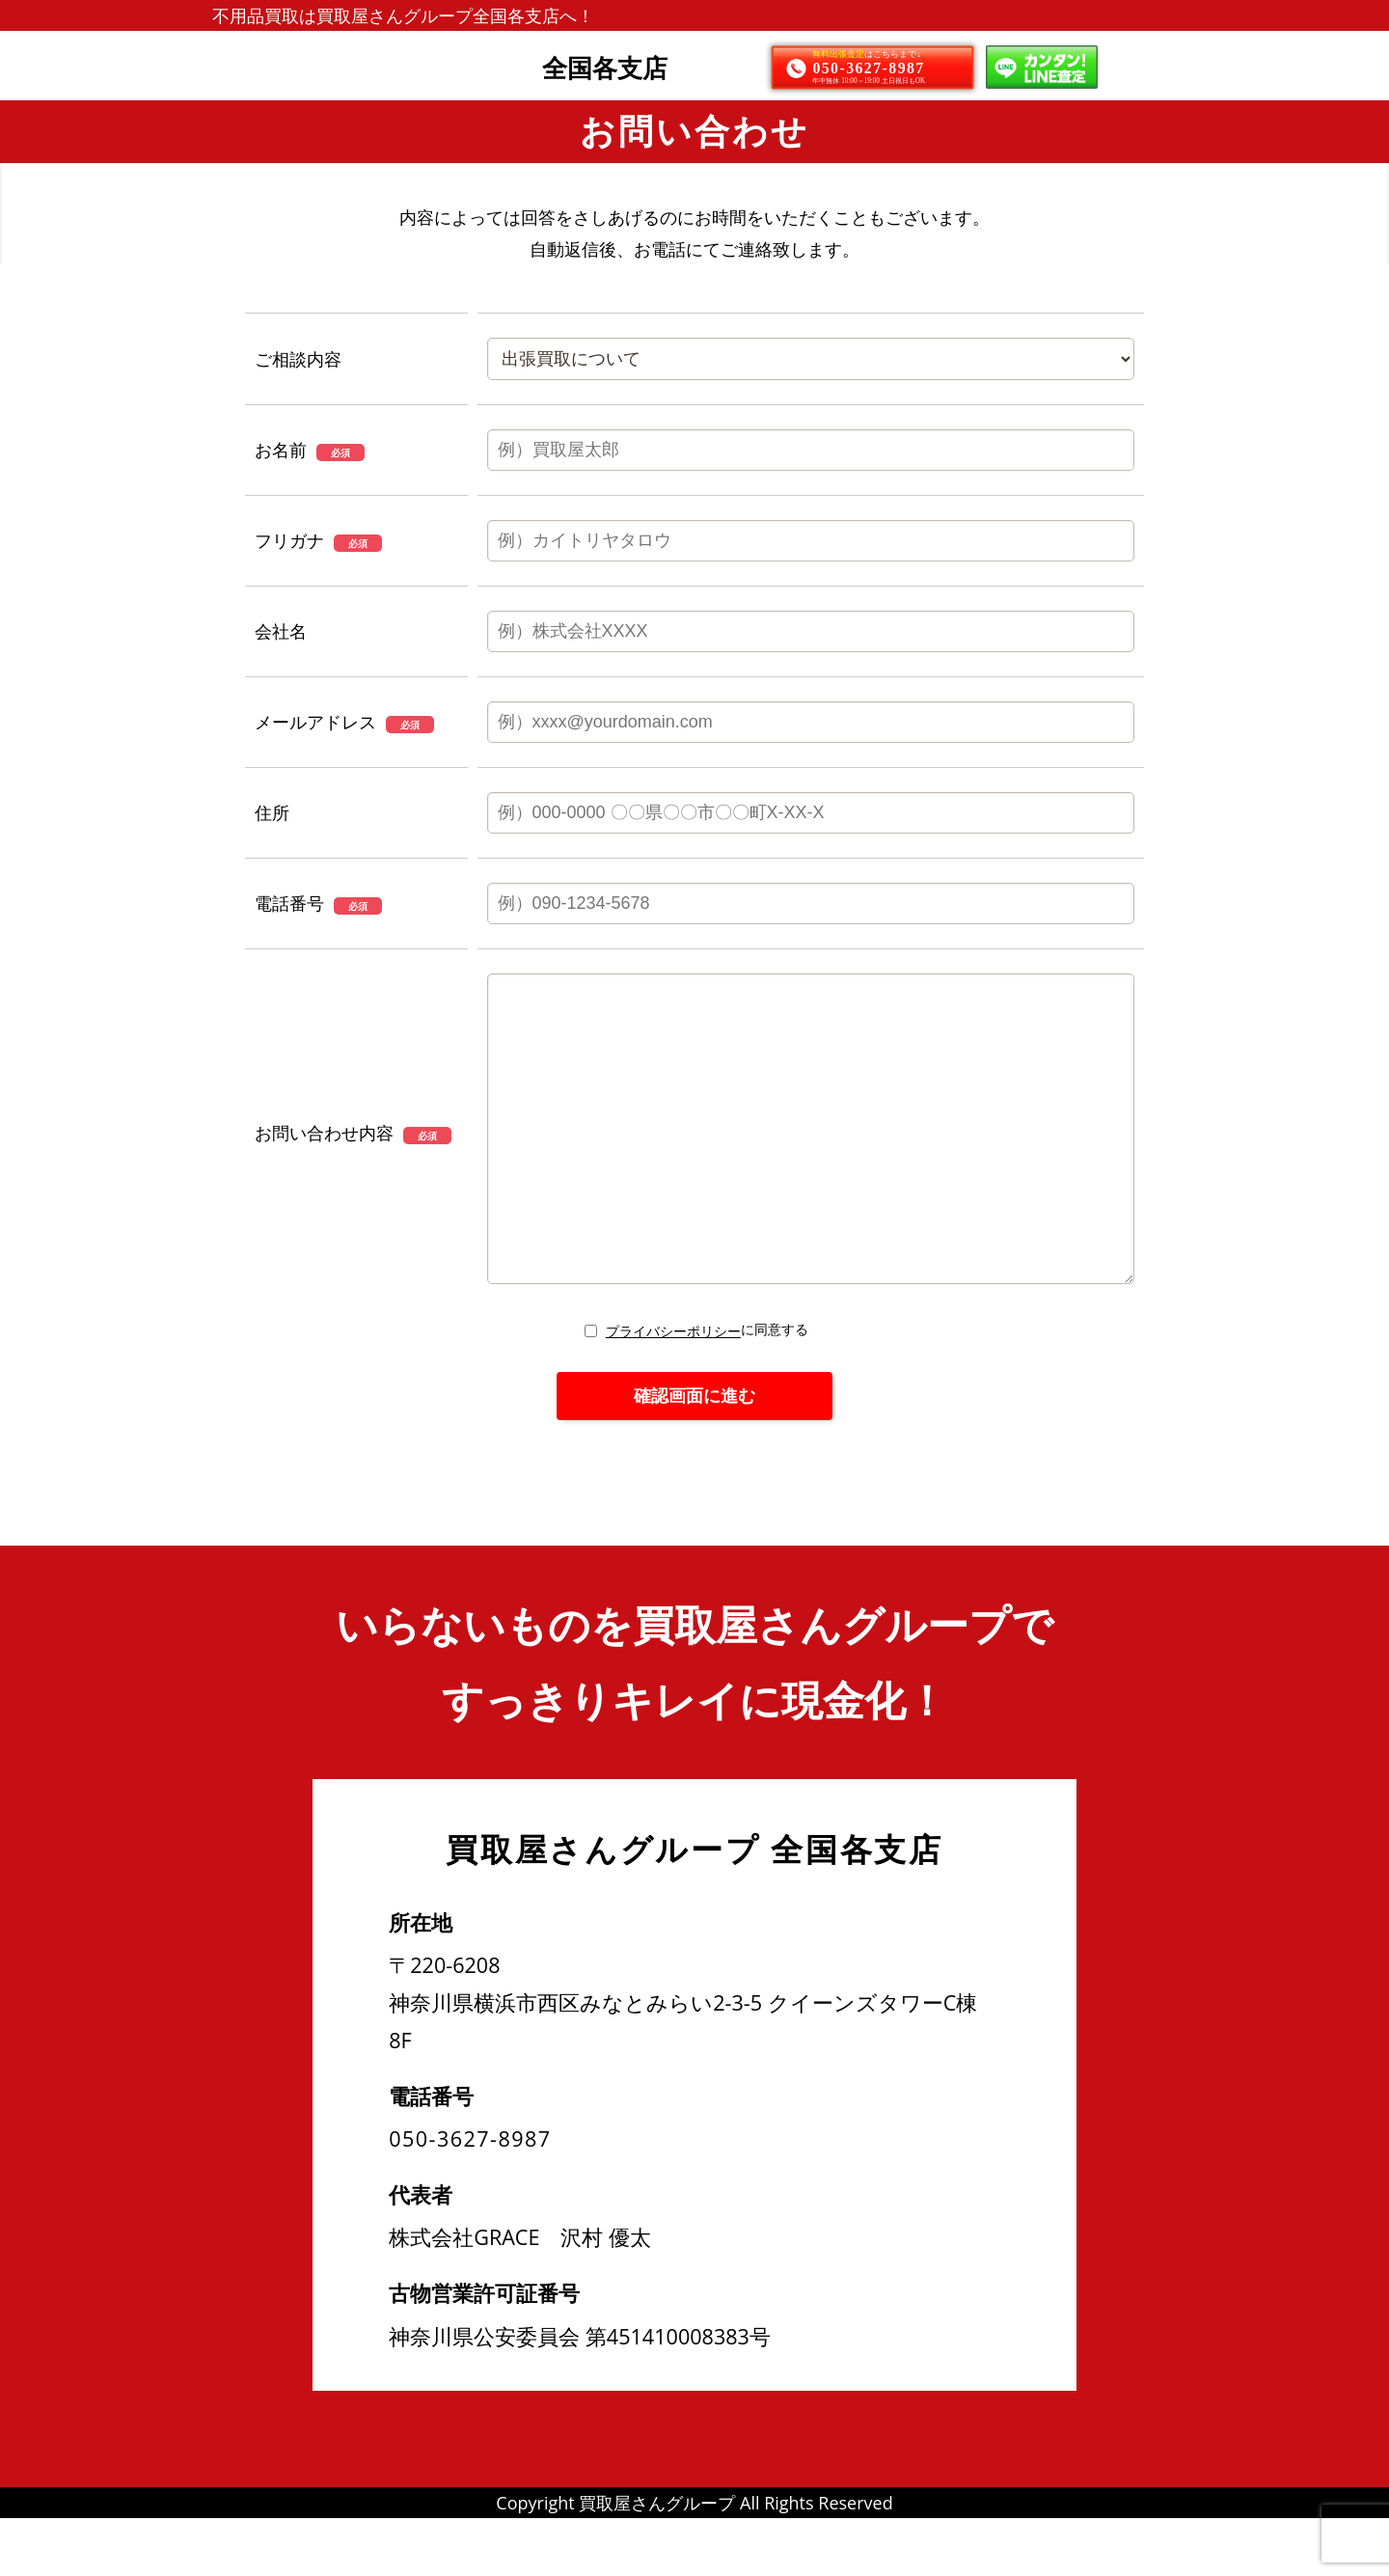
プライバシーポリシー (673, 1389)
